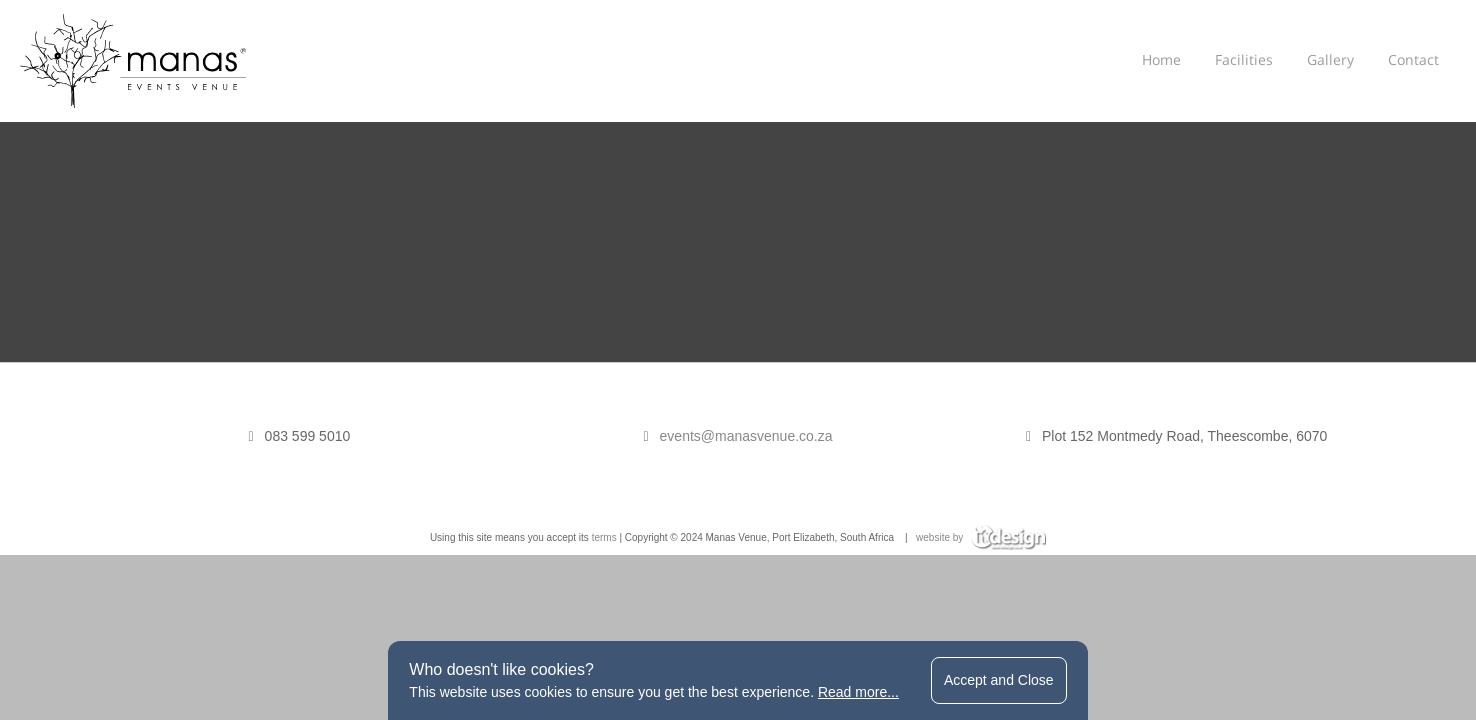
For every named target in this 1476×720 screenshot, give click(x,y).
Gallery (1330, 59)
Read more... (858, 692)
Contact (1413, 59)
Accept (999, 680)
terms (604, 537)
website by (981, 537)
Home (1161, 59)
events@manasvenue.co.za (746, 436)
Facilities (1244, 59)
